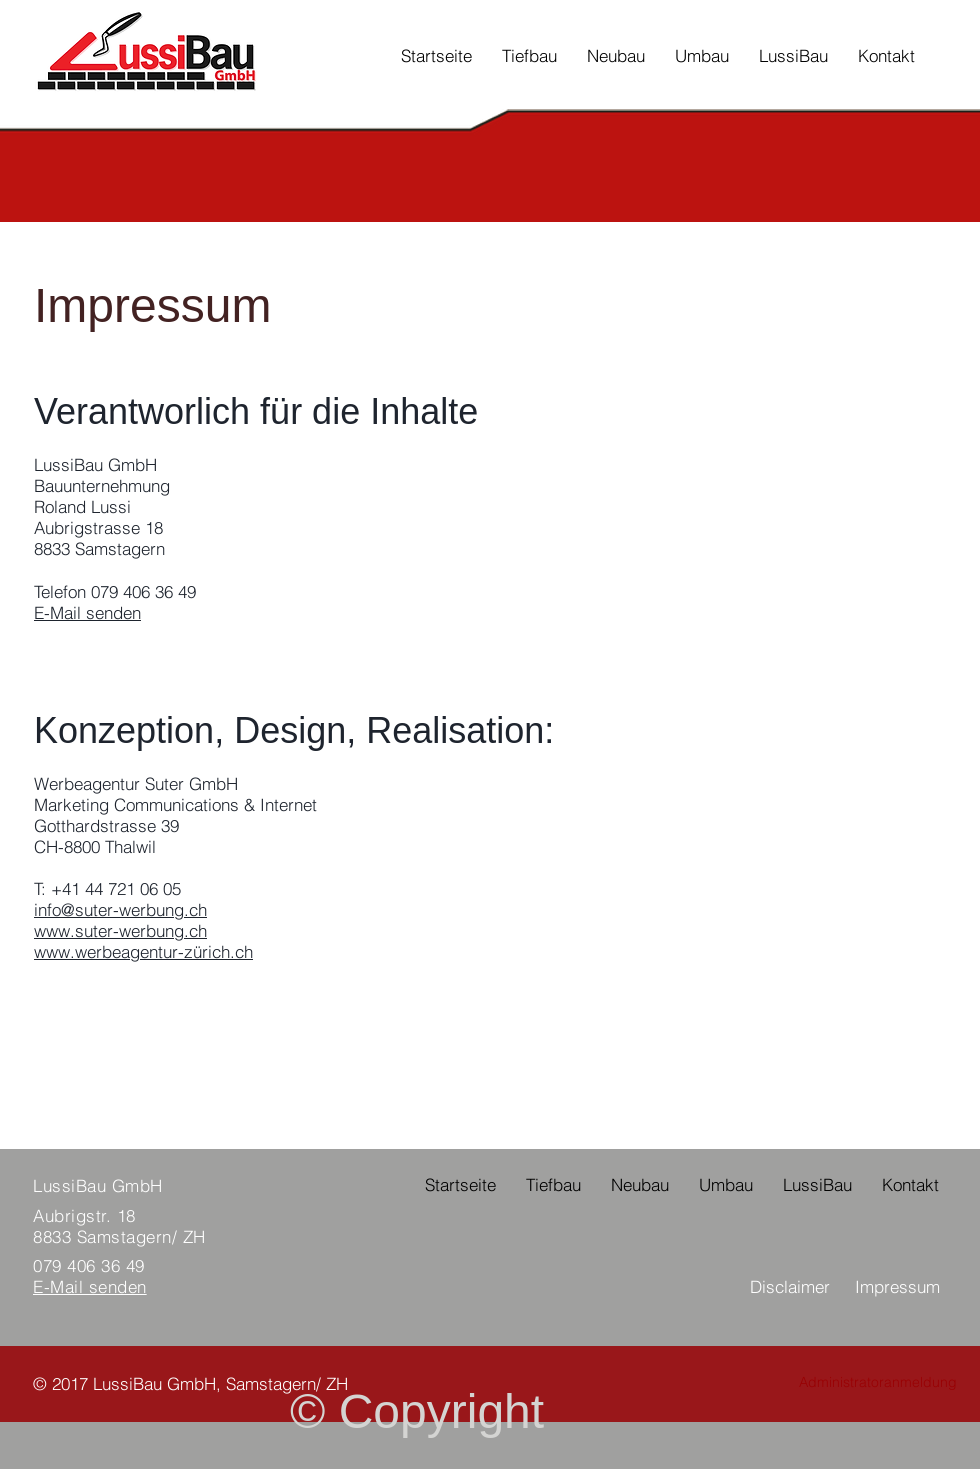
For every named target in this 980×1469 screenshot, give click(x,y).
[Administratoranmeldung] (878, 1383)
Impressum (897, 1286)
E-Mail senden (87, 612)
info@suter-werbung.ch (120, 909)
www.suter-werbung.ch (120, 930)
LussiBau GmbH (98, 1185)
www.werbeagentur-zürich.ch (143, 951)
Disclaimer (790, 1286)
